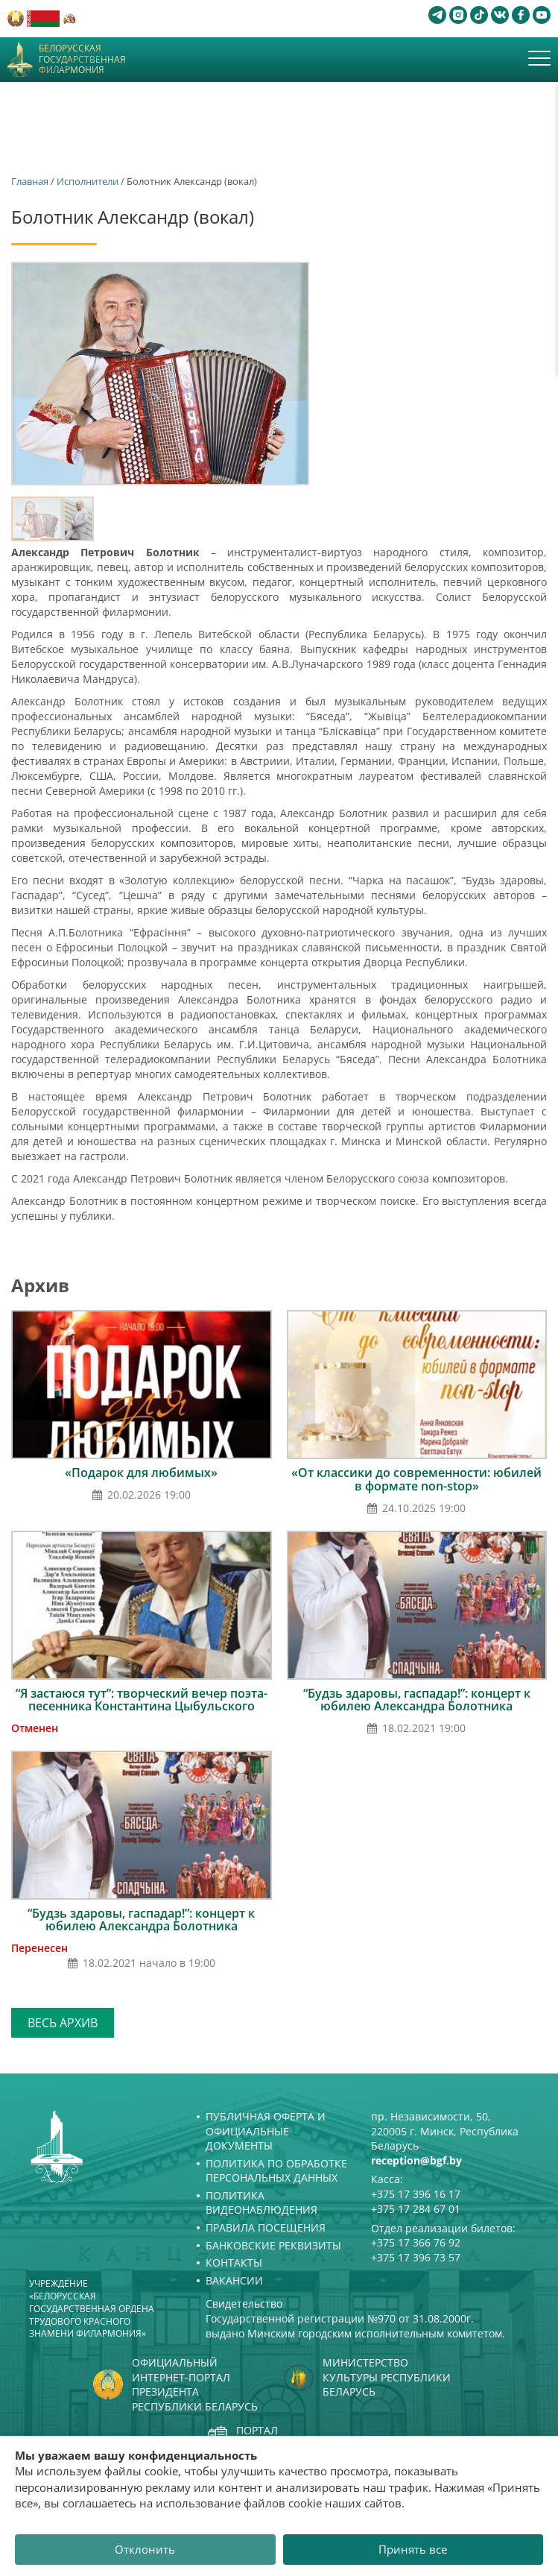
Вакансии (234, 2280)
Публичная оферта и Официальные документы (266, 2131)
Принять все (412, 2549)
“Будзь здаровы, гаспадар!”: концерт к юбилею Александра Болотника (416, 1700)
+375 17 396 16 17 (415, 2194)
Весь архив (63, 2023)
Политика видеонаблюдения (261, 2202)
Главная (29, 181)
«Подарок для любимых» (141, 1472)
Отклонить (145, 2549)
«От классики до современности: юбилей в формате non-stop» (416, 1479)
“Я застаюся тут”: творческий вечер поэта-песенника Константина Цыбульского (141, 1700)
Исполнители (87, 181)
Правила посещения (266, 2227)
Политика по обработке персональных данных (276, 2170)
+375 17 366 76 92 (415, 2242)
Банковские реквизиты (273, 2245)
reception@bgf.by (416, 2160)
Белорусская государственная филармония (82, 59)
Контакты (234, 2262)
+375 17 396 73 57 (415, 2257)
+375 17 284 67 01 (415, 2209)
